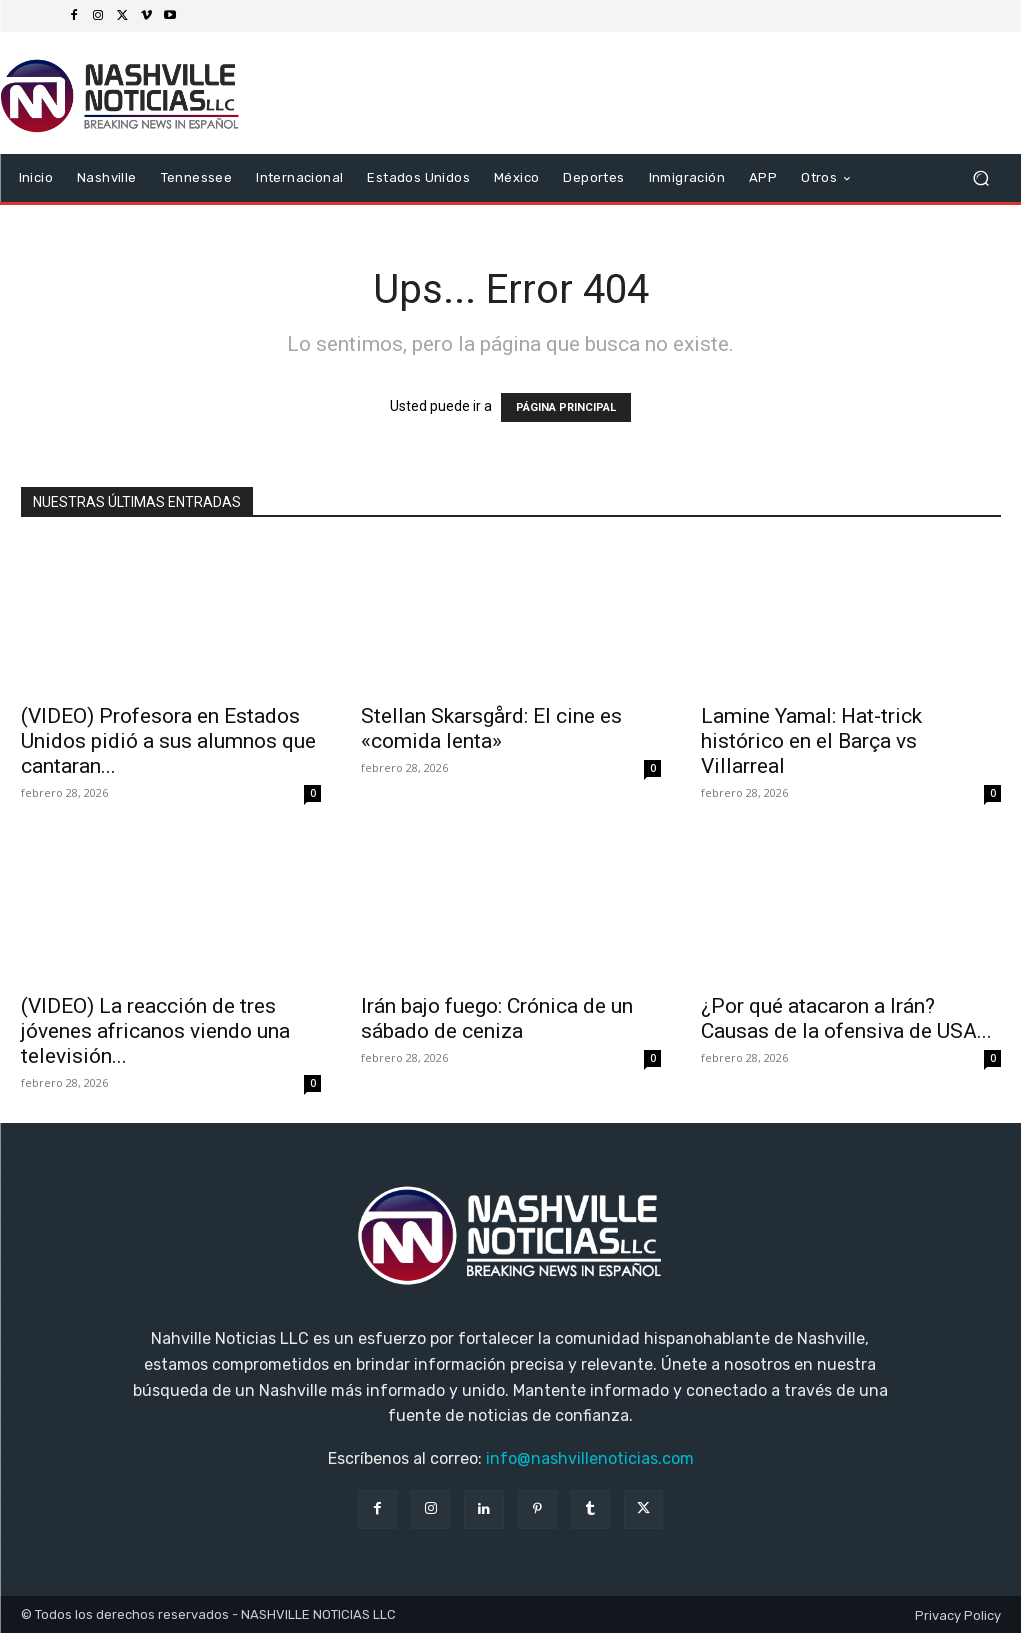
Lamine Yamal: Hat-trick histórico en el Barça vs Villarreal (811, 741)
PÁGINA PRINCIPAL (566, 407)
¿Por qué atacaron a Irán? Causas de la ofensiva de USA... (846, 1018)
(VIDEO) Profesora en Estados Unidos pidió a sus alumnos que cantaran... (168, 741)
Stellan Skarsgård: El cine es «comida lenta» (491, 728)
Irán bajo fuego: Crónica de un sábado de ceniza (497, 1018)
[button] (981, 178)
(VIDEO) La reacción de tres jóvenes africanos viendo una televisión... (155, 1031)
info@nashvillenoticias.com (590, 1458)
